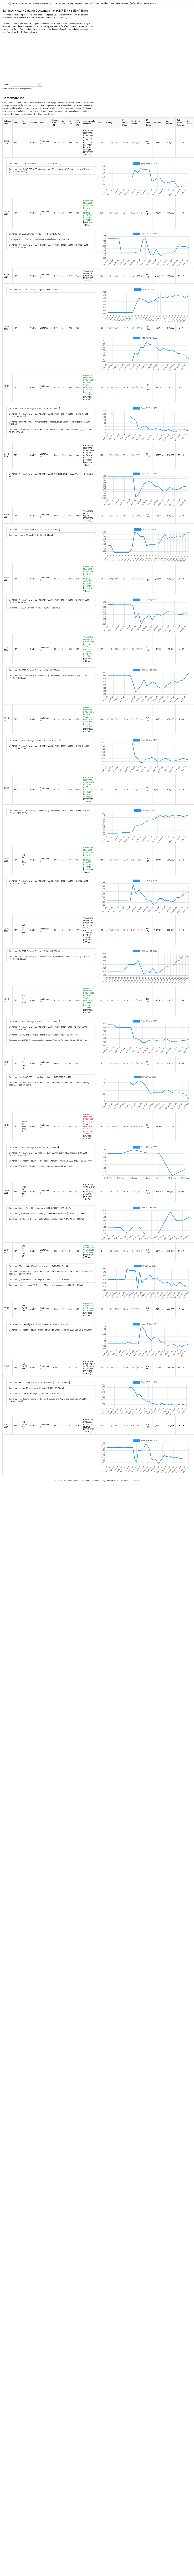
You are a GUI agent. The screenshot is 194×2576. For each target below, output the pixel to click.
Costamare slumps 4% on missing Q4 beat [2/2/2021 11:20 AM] (36, 1388)
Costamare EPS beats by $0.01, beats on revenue (89, 1307)
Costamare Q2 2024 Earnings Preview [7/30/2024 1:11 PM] (34, 530)
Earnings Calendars (119, 3)
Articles (104, 3)
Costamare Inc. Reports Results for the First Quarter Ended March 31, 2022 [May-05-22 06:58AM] (50, 1161)
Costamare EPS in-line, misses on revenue (88, 1423)
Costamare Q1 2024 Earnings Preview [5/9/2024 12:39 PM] (34, 608)
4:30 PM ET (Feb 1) (24, 1367)
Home (12, 3)
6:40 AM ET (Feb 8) (23, 930)
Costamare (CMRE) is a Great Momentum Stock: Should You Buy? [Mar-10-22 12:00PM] (46, 1219)
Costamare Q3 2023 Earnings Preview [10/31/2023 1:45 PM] (35, 740)
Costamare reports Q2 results (88, 513)
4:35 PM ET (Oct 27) (24, 1425)
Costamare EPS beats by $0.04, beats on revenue (89, 1249)
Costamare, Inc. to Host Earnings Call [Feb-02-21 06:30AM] (34, 1393)
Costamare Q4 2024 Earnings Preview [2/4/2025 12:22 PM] (34, 408)
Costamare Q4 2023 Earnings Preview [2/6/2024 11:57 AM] (34, 670)
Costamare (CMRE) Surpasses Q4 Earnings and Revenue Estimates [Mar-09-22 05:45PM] (47, 1213)
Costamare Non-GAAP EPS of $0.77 (88, 273)
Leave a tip (150, 3)
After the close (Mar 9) (23, 1192)
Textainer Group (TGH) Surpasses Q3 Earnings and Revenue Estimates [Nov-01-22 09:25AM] (48, 1040)
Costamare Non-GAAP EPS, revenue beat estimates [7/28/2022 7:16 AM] (40, 1077)
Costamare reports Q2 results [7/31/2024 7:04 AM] (31, 535)
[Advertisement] (97, 56)
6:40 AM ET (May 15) (23, 860)
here (30, 89)
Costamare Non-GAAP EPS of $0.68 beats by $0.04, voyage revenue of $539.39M (89, 452)
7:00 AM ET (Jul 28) (23, 1063)
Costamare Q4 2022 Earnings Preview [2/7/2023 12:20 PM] (34, 951)
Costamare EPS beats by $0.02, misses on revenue (89, 1365)
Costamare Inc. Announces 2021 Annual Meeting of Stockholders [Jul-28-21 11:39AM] (46, 1285)
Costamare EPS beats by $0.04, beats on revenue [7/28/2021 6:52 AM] (39, 1266)
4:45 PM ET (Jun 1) (24, 1309)
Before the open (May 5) (24, 1126)
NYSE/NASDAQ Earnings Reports (67, 3)
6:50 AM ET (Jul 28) (23, 1251)
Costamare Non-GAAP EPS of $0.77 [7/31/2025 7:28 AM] (33, 290)
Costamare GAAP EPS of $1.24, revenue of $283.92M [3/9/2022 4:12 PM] (40, 1208)
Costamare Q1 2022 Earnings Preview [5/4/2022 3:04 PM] (34, 1147)
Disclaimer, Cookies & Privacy (92, 1481)
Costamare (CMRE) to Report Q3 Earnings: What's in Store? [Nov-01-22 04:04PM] (43, 1035)
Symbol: (5, 85)
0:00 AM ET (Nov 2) (23, 1000)
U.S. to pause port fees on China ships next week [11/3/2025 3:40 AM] (39, 239)
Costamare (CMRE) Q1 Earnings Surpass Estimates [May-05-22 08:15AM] (40, 1166)
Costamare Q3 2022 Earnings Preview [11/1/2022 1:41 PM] (34, 1021)
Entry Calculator (92, 3)
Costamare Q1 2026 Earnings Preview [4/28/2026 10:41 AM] (35, 164)
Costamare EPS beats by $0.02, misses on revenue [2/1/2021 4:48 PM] (39, 1382)
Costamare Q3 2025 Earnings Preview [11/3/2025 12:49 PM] (35, 234)
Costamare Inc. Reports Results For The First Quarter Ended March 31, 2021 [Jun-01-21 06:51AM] (50, 1330)
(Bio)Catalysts (136, 3)
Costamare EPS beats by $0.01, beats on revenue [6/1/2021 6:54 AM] (38, 1324)
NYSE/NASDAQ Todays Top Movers (34, 3)
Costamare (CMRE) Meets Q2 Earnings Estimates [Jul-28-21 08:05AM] (39, 1279)
